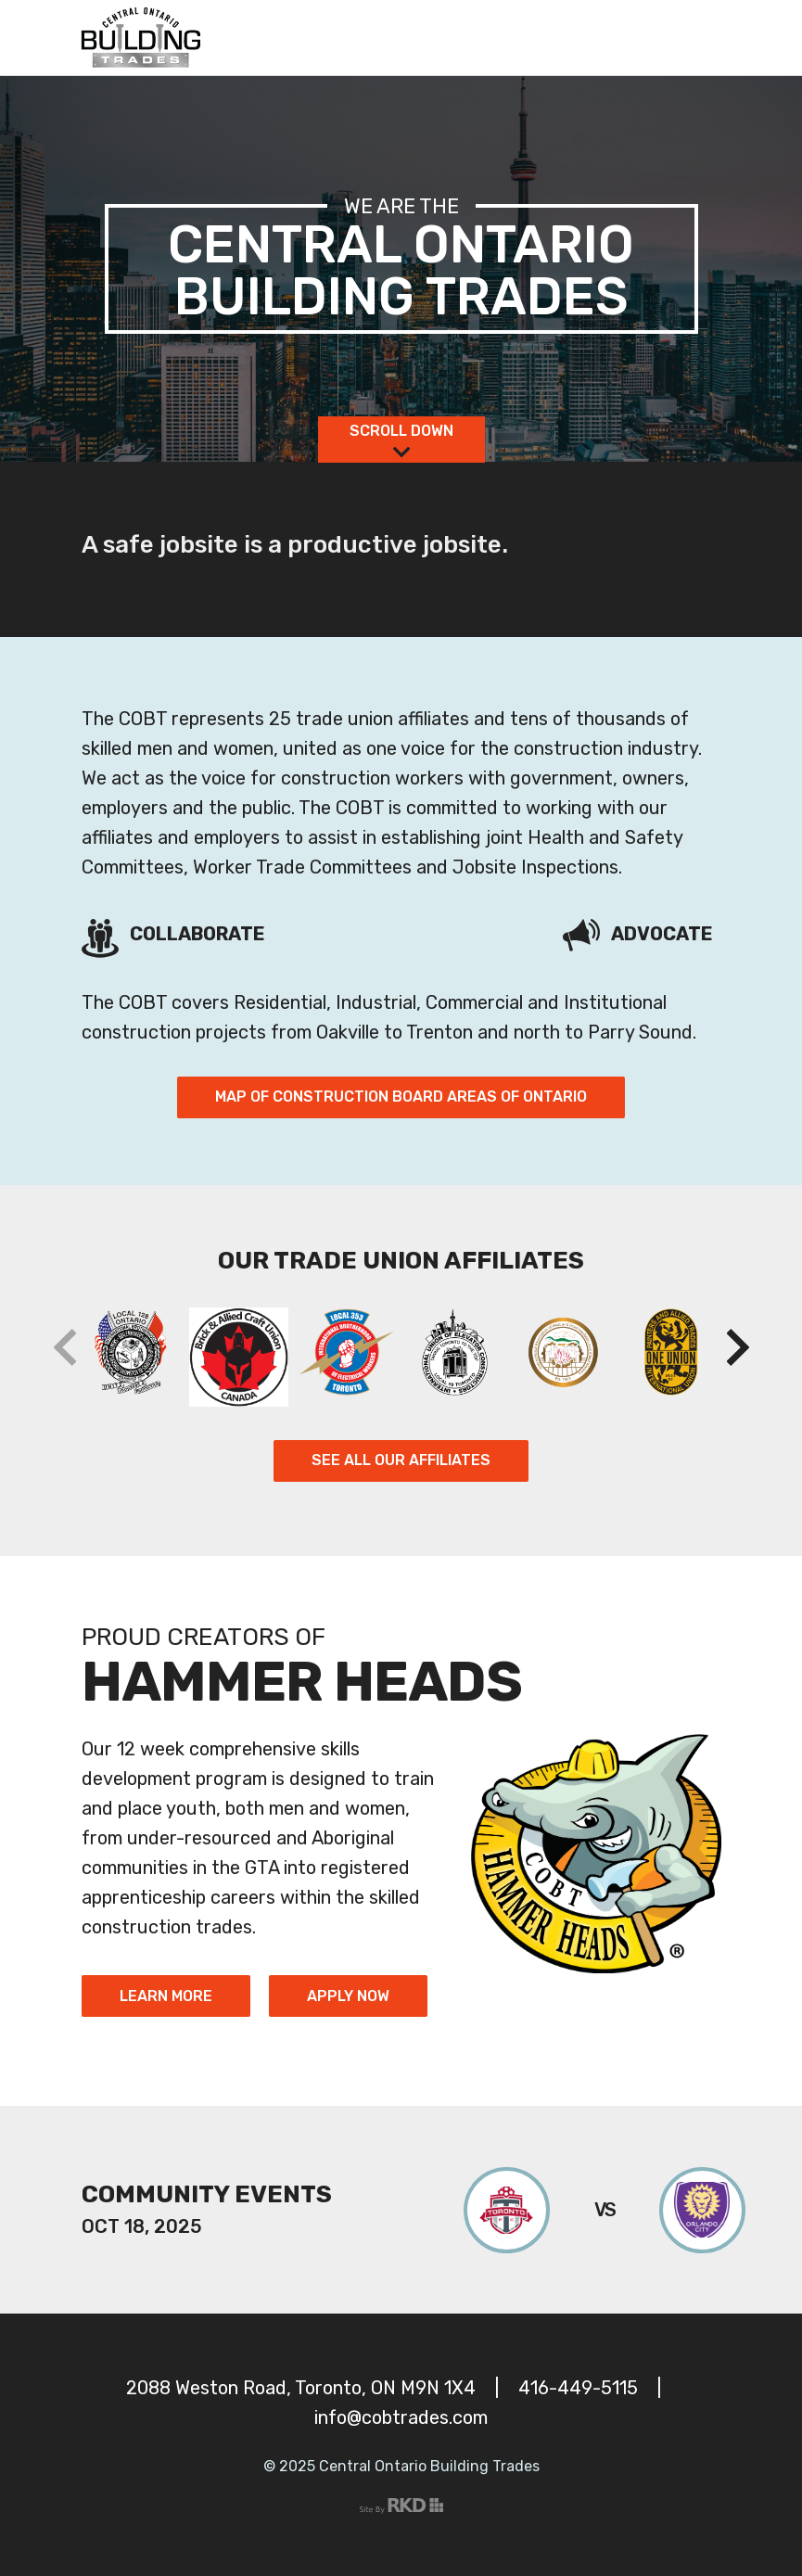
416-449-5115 (578, 2388)
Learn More (166, 1996)
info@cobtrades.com (401, 2417)
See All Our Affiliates (401, 1460)
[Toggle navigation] (700, 38)
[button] (738, 1347)
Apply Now (348, 1996)
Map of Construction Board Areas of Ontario (401, 1096)
